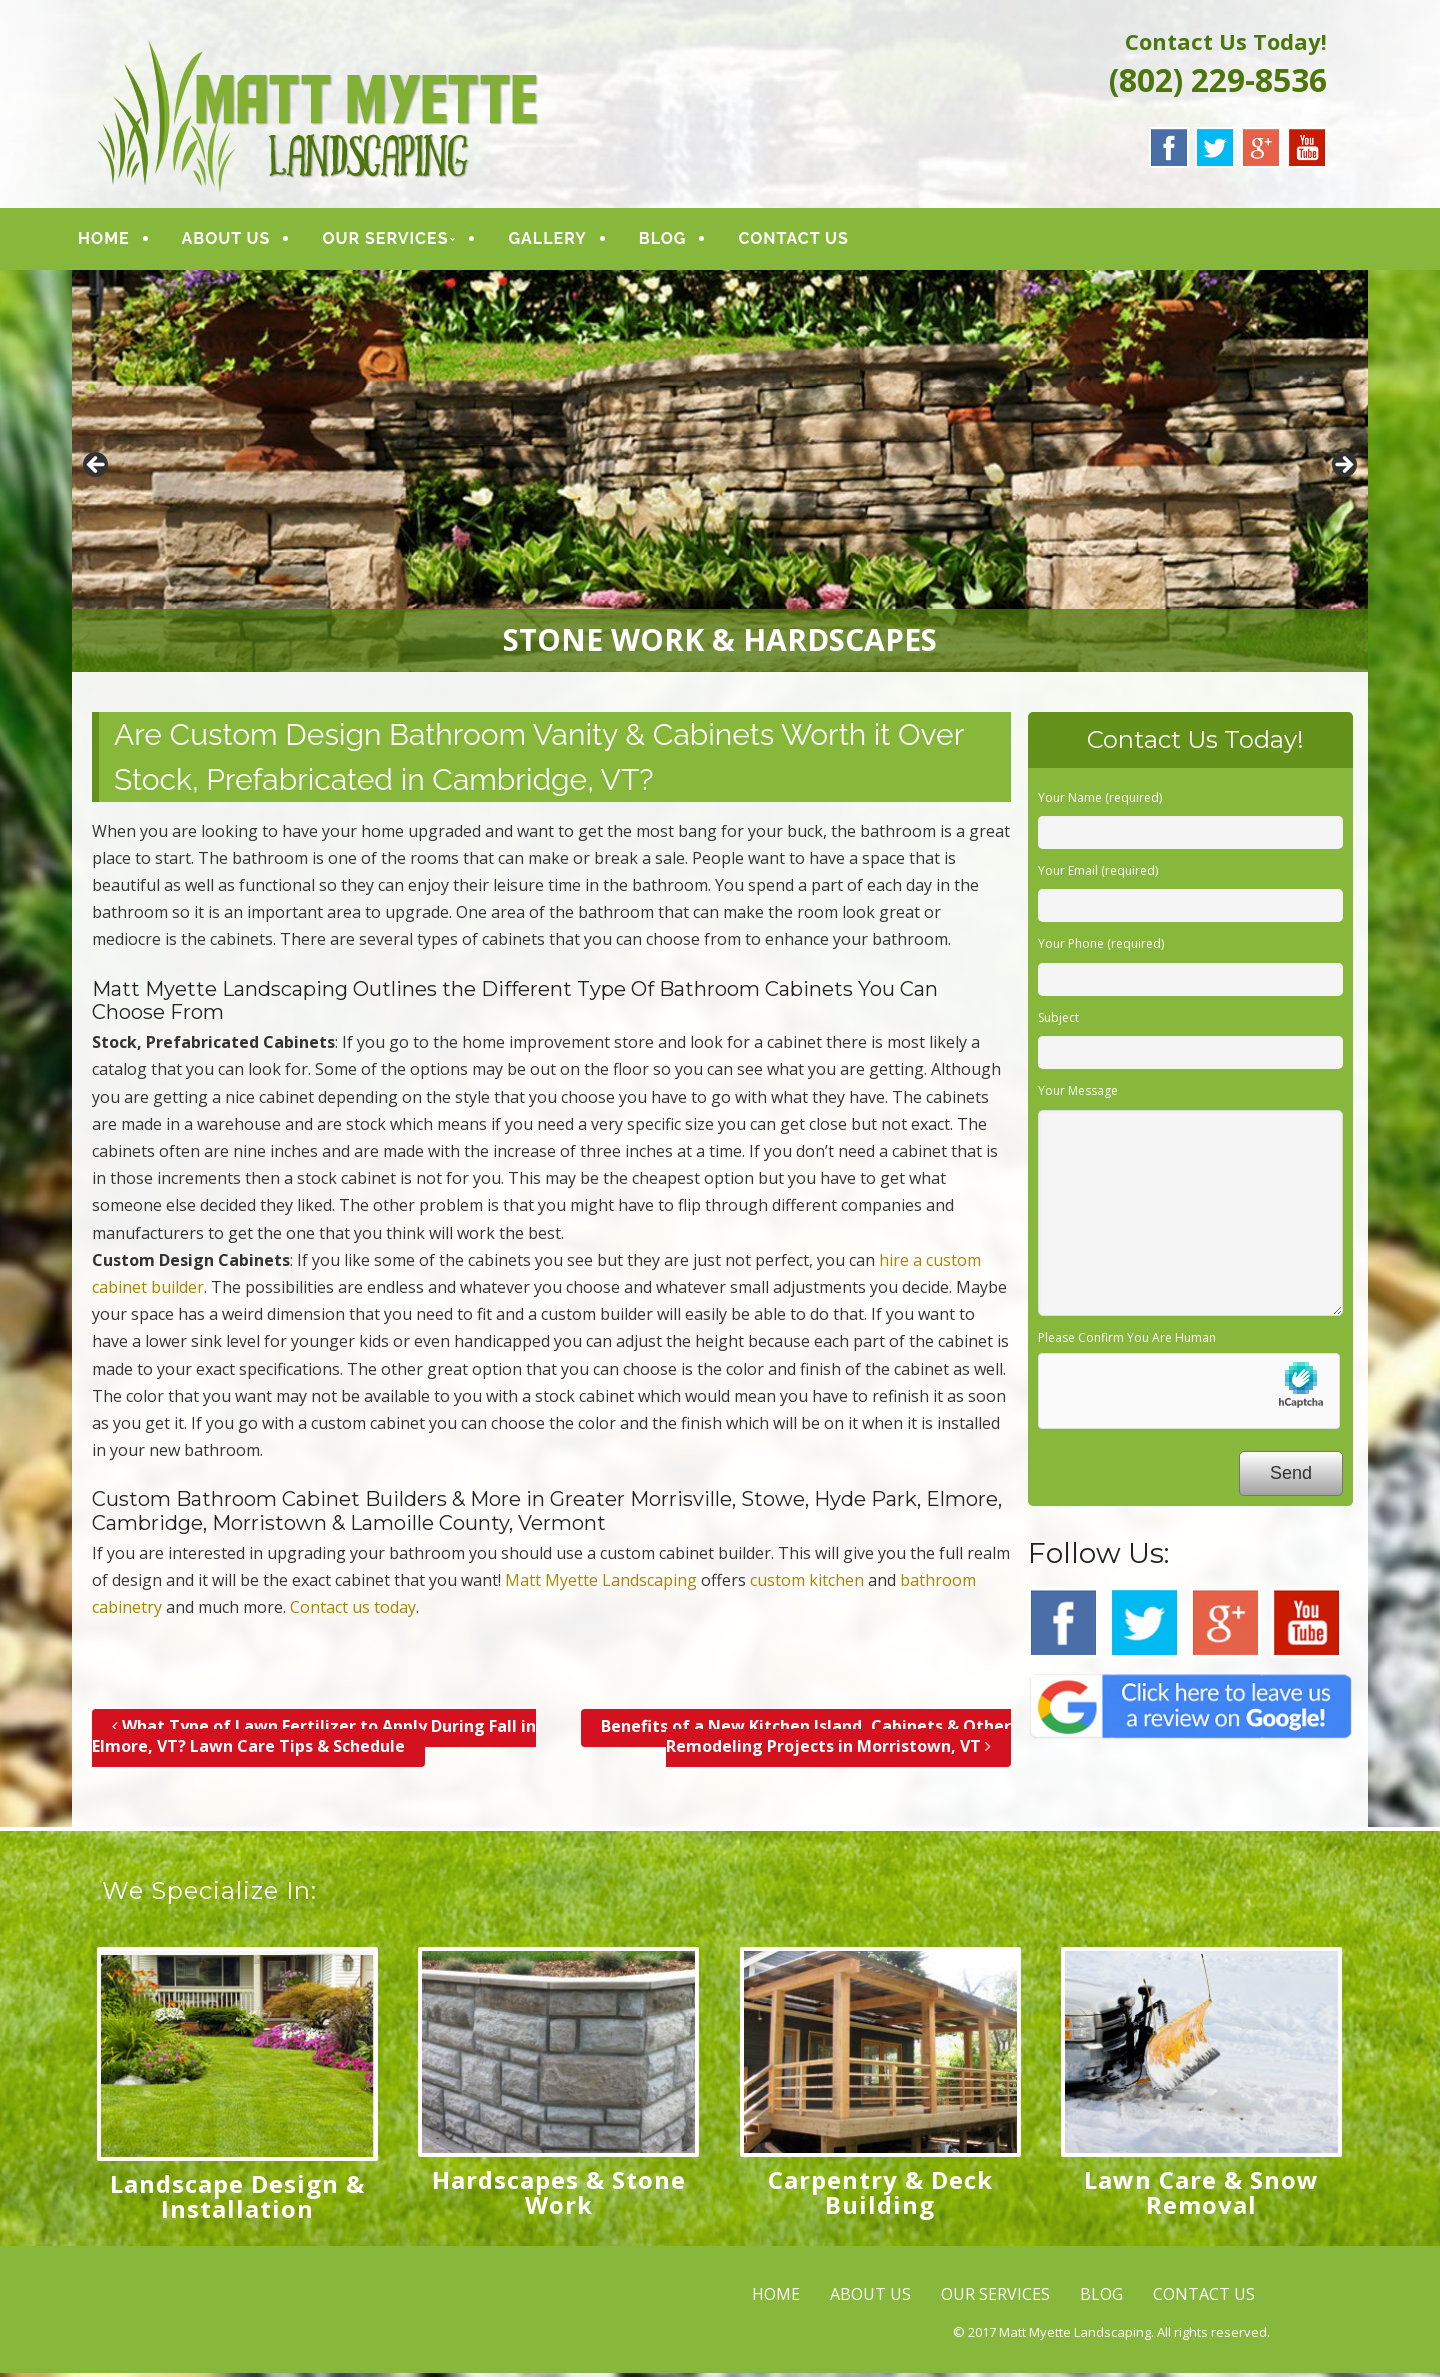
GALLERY (563, 240)
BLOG (679, 240)
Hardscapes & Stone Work (559, 2196)
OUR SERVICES (401, 240)
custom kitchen (807, 1585)
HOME (119, 240)
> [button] (1343, 470)
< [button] (97, 470)
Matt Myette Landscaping (601, 1585)
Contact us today (353, 1612)
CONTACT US (809, 240)
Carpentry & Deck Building (880, 2196)
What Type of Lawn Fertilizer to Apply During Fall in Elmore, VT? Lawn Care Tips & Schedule (314, 1740)
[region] (720, 475)
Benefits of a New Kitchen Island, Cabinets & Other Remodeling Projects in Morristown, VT (806, 1740)
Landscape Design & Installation (237, 2200)
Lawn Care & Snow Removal (1201, 2196)
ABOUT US (241, 240)
